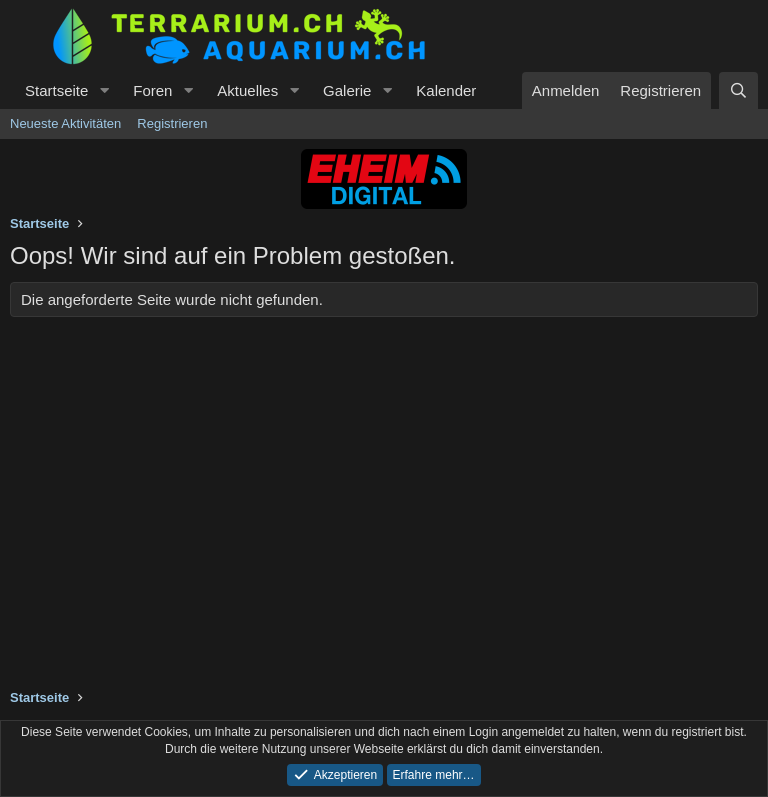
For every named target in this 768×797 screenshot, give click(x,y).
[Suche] (738, 90)
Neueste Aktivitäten (65, 123)
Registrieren (172, 123)
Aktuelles (247, 90)
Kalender (446, 90)
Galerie (347, 90)
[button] (104, 90)
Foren (152, 90)
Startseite (56, 90)
